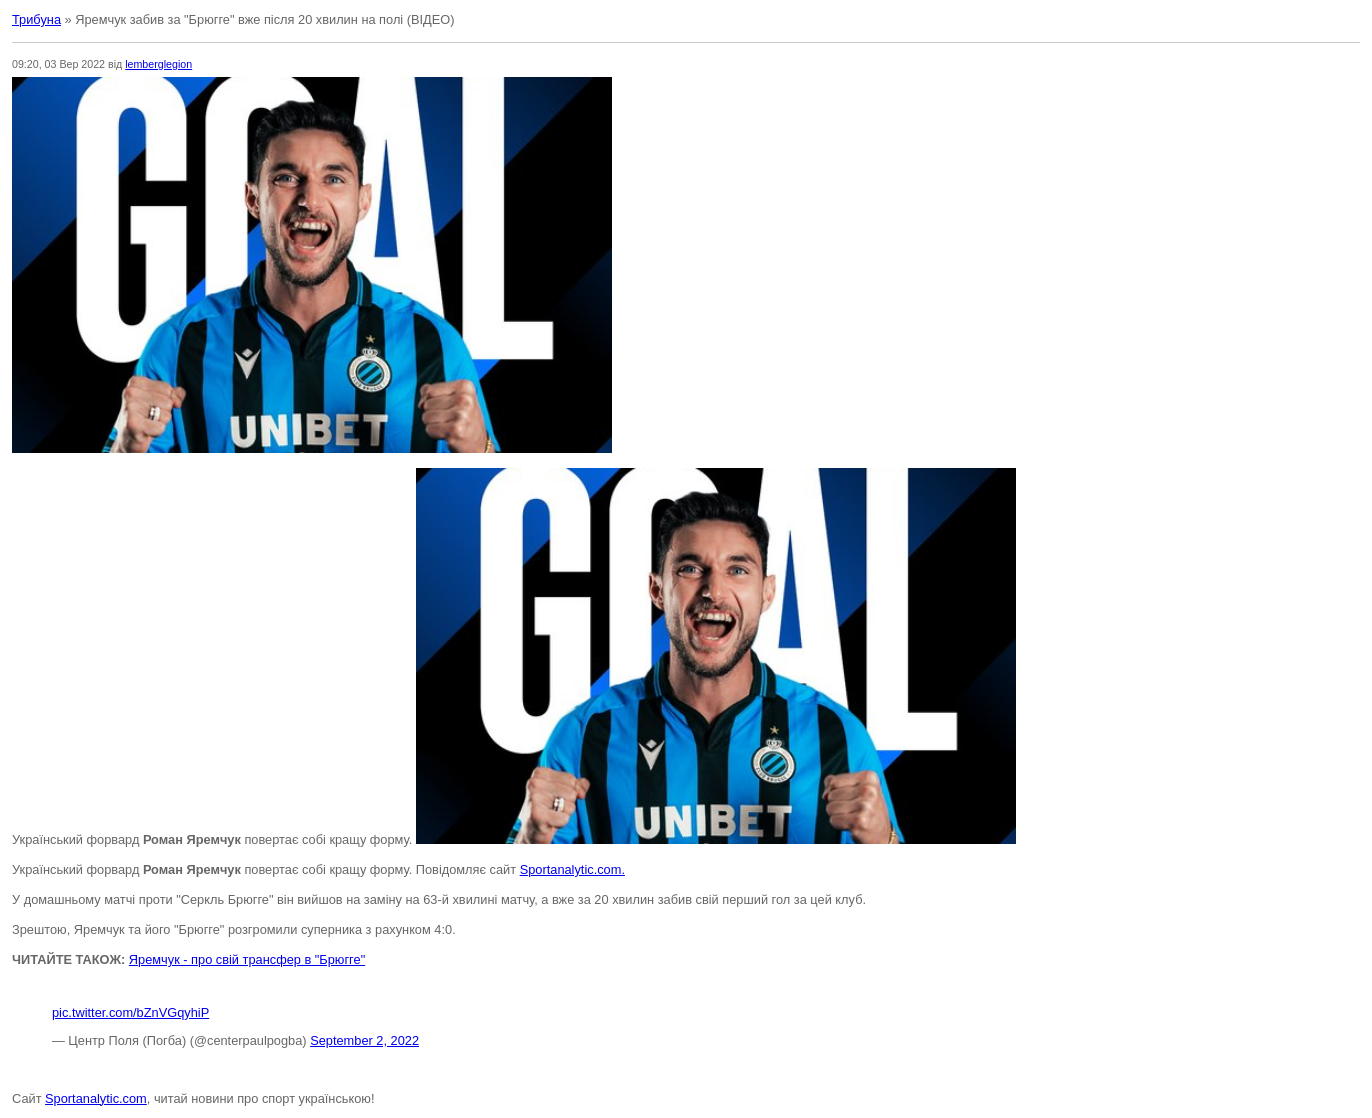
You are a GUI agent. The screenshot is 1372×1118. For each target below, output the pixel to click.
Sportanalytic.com (96, 1098)
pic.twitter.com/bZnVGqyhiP (130, 1012)
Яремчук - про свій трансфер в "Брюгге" (247, 959)
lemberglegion (158, 64)
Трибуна (36, 19)
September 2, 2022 (364, 1040)
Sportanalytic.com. (572, 869)
